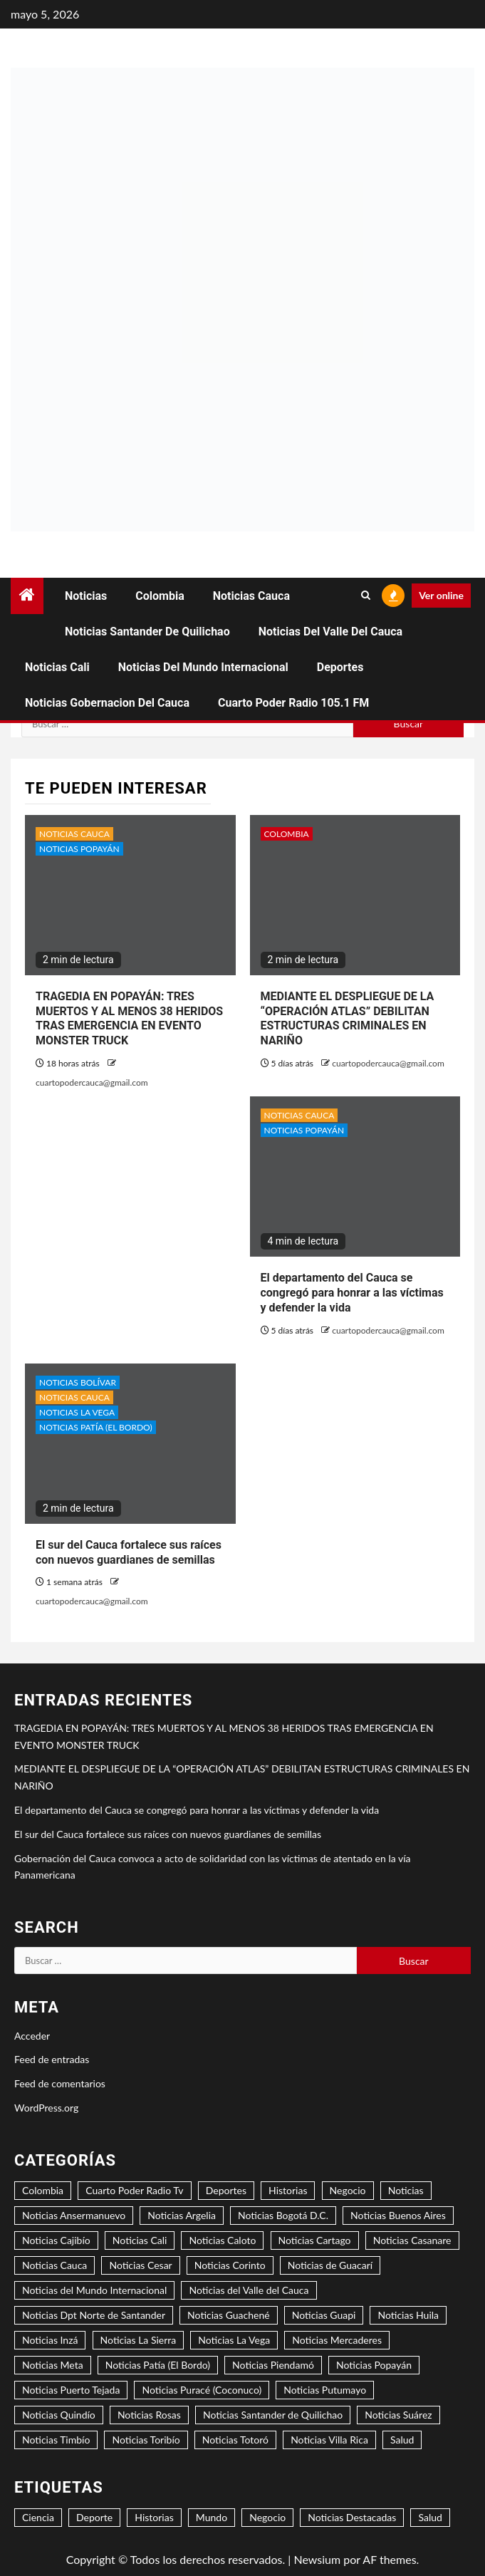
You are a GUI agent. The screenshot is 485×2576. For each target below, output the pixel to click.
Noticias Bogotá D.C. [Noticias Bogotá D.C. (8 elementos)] (283, 2215)
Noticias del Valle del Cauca (330, 631)
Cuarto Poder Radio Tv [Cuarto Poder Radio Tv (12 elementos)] (134, 2190)
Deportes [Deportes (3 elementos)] (226, 2190)
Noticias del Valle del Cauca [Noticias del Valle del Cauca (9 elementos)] (248, 2290)
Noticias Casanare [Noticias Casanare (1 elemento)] (412, 2240)
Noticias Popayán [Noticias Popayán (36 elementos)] (374, 2365)
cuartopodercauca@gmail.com (92, 1082)
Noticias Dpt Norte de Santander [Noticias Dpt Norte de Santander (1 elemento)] (93, 2315)
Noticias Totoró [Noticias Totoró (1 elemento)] (235, 2440)
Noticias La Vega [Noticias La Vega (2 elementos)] (234, 2340)
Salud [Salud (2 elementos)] (430, 2517)
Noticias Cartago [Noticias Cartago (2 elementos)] (314, 2240)
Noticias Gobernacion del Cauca (107, 703)
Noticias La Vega (77, 1412)
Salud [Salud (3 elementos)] (402, 2440)
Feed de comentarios (59, 2083)
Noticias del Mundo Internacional (203, 667)
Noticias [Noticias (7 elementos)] (406, 2190)
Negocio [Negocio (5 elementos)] (348, 2190)
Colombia (159, 596)
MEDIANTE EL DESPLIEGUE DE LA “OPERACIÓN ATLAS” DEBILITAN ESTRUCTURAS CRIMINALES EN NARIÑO (347, 1018)
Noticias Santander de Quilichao (147, 631)
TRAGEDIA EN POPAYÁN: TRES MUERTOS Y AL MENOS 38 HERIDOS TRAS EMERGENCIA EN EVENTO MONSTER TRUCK (129, 1018)
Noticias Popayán (79, 848)
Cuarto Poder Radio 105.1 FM (293, 703)
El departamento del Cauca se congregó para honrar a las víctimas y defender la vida (352, 1292)
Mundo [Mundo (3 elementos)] (211, 2517)
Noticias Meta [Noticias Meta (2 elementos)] (52, 2365)
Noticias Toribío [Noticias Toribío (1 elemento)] (145, 2440)
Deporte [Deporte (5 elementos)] (94, 2517)
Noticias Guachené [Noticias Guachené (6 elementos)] (228, 2315)
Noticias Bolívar (77, 1382)
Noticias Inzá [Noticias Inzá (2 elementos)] (50, 2340)
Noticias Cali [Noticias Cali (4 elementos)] (140, 2240)
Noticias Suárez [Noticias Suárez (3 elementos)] (398, 2415)
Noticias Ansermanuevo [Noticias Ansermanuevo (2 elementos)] (73, 2215)
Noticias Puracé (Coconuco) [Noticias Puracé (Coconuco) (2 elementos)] (201, 2390)
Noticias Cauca (251, 596)
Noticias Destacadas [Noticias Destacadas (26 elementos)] (352, 2517)
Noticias (86, 596)
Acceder (32, 2036)
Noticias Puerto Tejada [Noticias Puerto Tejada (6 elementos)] (71, 2390)
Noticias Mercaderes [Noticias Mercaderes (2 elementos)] (337, 2340)
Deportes (340, 667)
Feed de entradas (51, 2059)
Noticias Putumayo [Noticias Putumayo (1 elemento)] (324, 2390)
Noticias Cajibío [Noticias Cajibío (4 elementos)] (56, 2240)
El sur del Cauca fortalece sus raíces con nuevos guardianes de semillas (167, 1834)
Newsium (316, 2559)
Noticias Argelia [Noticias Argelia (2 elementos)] (181, 2215)
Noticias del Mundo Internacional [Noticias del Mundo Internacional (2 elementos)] (94, 2290)
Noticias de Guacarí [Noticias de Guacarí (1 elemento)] (330, 2265)
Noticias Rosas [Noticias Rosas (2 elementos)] (149, 2415)
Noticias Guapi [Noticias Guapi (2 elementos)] (324, 2315)
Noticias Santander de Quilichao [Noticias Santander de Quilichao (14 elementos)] (273, 2415)
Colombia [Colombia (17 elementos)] (42, 2190)
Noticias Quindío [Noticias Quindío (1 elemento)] (58, 2415)
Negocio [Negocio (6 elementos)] (267, 2517)
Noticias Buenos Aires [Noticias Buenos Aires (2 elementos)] (398, 2215)
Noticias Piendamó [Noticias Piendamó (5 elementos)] (273, 2365)
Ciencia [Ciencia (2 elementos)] (38, 2517)
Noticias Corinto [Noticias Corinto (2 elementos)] (230, 2265)
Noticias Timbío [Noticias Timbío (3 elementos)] (56, 2440)
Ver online (441, 595)
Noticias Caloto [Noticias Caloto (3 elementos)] (222, 2240)
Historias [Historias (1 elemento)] (154, 2517)
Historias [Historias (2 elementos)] (287, 2190)
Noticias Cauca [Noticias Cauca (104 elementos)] (54, 2265)
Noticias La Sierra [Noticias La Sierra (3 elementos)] (138, 2340)
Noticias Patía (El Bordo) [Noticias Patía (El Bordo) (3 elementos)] (157, 2365)
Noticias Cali (57, 667)
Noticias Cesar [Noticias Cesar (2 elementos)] (140, 2265)
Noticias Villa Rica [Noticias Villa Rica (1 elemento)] (329, 2440)
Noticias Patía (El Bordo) (95, 1427)
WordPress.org (46, 2108)
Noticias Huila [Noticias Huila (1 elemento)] (408, 2315)
